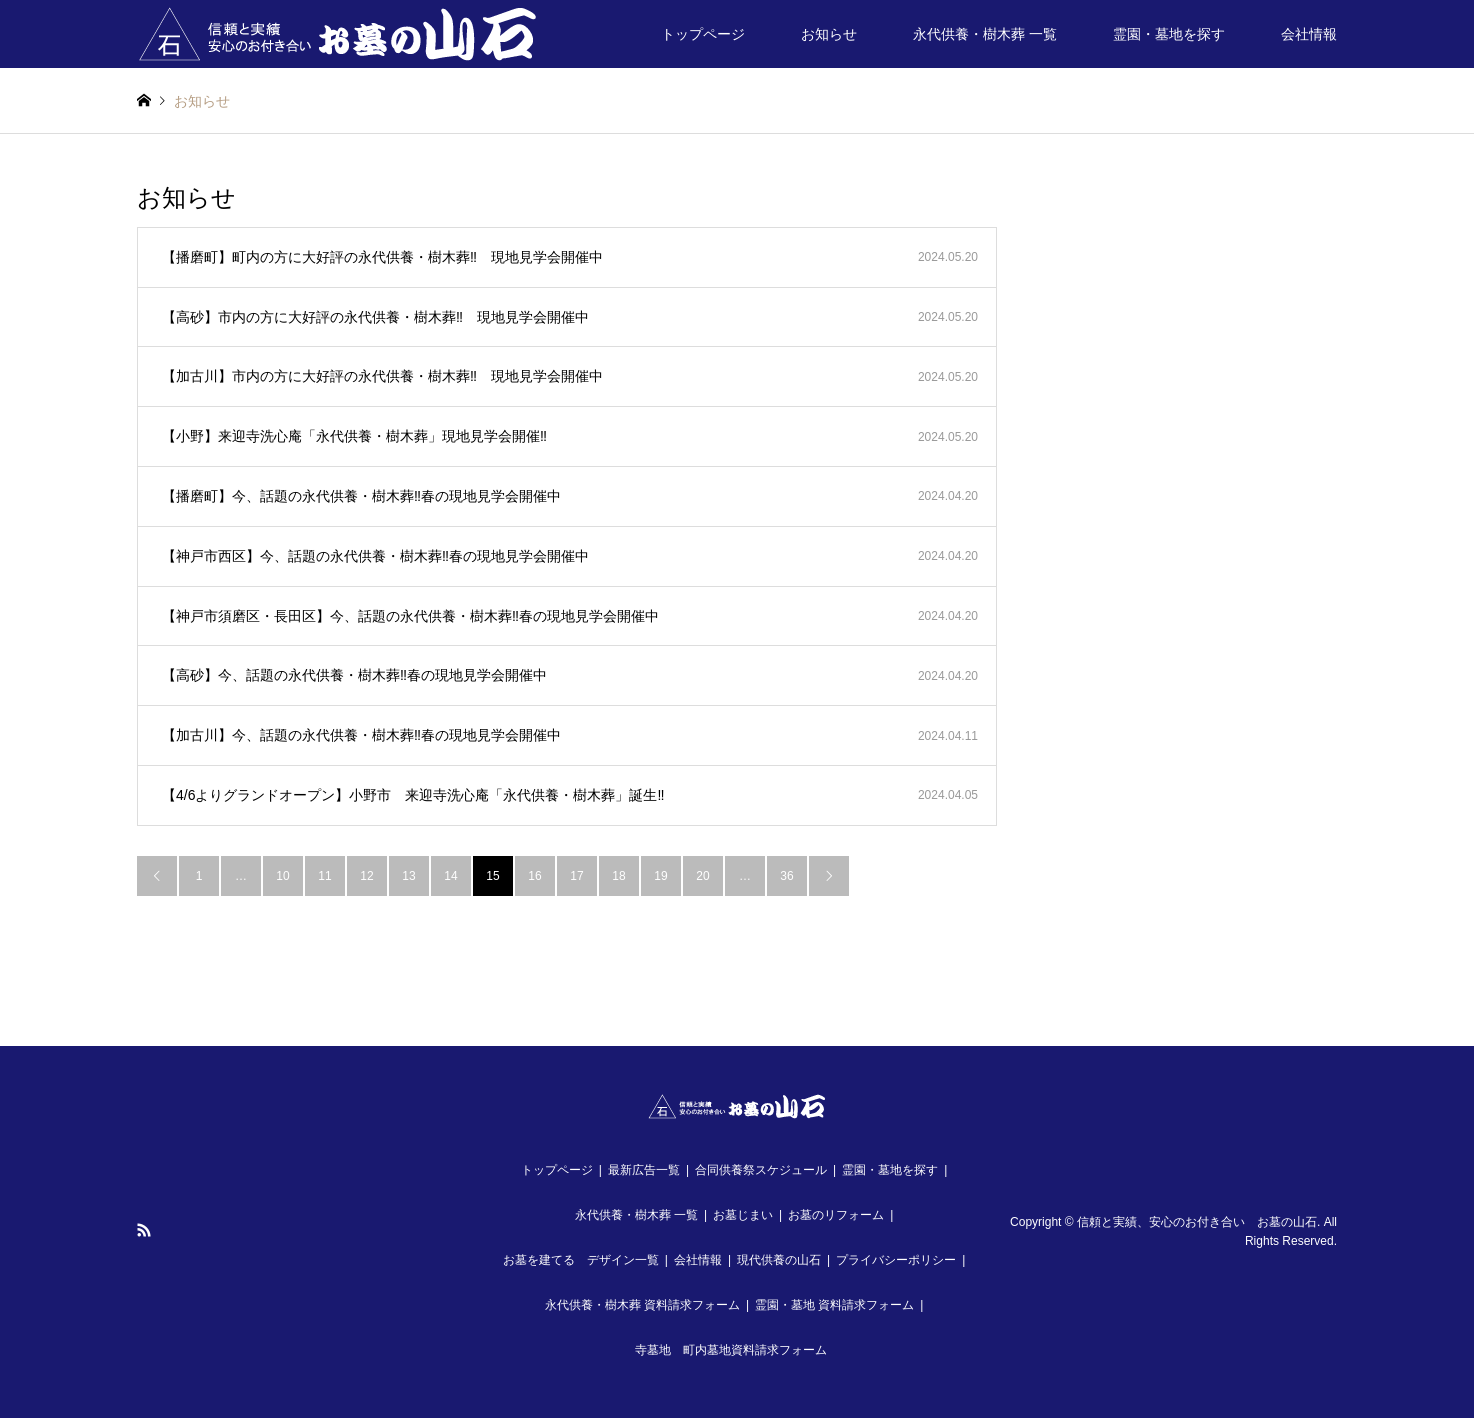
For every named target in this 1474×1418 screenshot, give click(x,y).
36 (786, 876)
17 (576, 876)
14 (450, 876)
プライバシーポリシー (896, 1260)
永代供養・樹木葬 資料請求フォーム (642, 1305)
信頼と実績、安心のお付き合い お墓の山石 (1197, 1222)
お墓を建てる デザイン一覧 (581, 1260)
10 (282, 876)
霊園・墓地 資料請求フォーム (834, 1305)
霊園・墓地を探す (1169, 34)
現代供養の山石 (779, 1260)
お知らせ (829, 34)
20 (702, 876)
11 (324, 876)
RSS (144, 1230)
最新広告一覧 (644, 1170)
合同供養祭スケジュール (761, 1170)
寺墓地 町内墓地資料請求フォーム (731, 1350)
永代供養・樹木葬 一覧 (985, 34)
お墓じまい (743, 1215)
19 (660, 876)
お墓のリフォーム (836, 1215)
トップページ (703, 34)
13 (408, 876)
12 (366, 876)
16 (534, 876)
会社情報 (1309, 34)
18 (618, 876)
